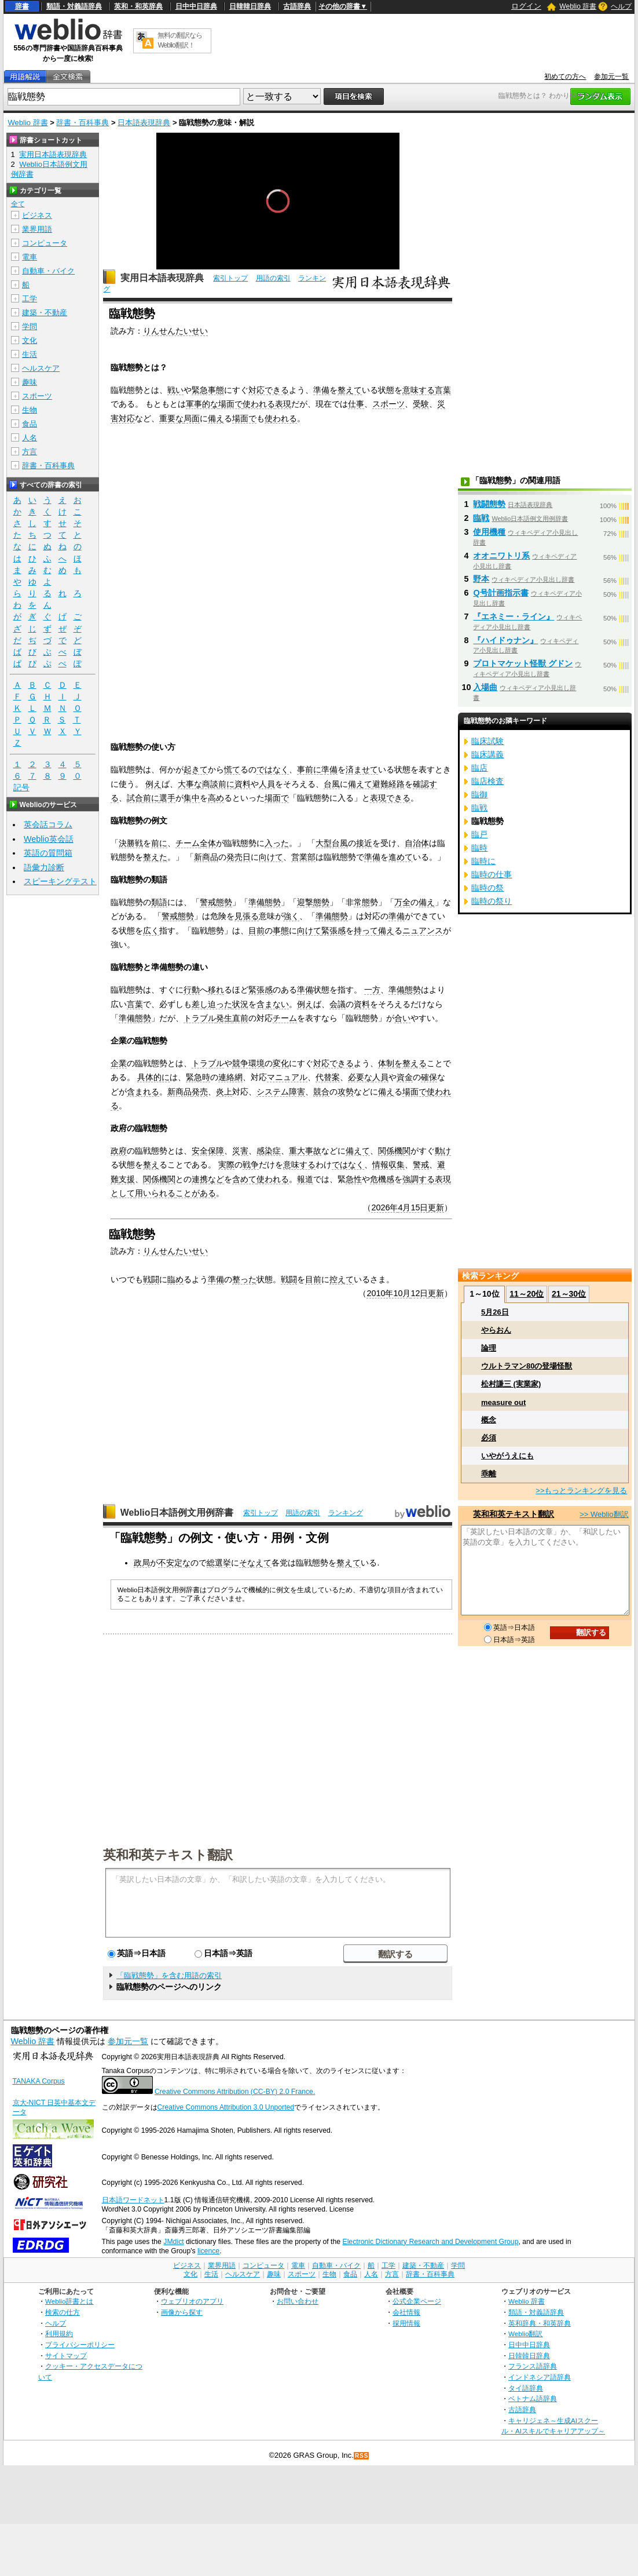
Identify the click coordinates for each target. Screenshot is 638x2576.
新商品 (206, 857)
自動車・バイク (48, 271)
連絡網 (230, 1077)
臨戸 (479, 834)
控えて (341, 1279)
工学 (29, 298)
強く (291, 916)
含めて (244, 1179)
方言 (29, 451)
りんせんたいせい (175, 330)
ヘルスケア (41, 368)
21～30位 (569, 1293)
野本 (481, 578)
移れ (216, 989)
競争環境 (248, 1063)
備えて (360, 784)
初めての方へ (565, 76)
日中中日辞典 (196, 6)
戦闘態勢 (489, 504)
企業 (119, 1063)
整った (244, 1279)
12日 (419, 1293)
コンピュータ (44, 243)
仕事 (356, 403)
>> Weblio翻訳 (604, 1514)
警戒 (421, 1164)
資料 (242, 784)
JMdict (173, 2242)
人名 (29, 437)
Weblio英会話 (49, 839)
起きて (196, 769)
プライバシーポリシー (80, 2344)
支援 (127, 1179)
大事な (190, 784)
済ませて (362, 769)
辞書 (22, 6)
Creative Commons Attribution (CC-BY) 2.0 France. (235, 2092)
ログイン (526, 6)
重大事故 (305, 1150)
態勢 (273, 902)
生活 (29, 354)
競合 (321, 1091)
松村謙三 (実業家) (511, 1384)
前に (226, 784)
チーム (187, 843)
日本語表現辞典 (144, 122)
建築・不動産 (44, 312)
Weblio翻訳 (525, 2333)
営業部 (303, 857)
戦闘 (151, 1279)
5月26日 (495, 1312)
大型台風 (332, 843)
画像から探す (182, 2312)
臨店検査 (487, 781)
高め (216, 797)
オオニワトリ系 (501, 555)
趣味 (29, 382)
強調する (418, 1179)
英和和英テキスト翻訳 (168, 1854)
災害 (240, 1150)
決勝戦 (131, 843)
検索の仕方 (62, 2312)
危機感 (382, 1179)
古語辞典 (297, 6)
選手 (167, 797)
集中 (192, 797)
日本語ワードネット (133, 2200)
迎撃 (305, 902)
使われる (259, 403)
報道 (305, 1179)
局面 (192, 418)
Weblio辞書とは (69, 2301)
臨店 (479, 767)
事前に (309, 769)
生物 (29, 410)
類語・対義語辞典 (74, 6)
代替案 (328, 1077)
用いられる (155, 1193)
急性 (354, 1179)
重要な (171, 418)
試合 (135, 797)
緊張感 (333, 930)
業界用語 (37, 229)
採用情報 (406, 2323)
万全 (402, 902)
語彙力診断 (44, 867)
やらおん (496, 1330)
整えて (350, 390)
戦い (175, 390)
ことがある (195, 1193)
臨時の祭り (491, 901)
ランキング (345, 1513)
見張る (246, 916)
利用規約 (59, 2333)
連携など (208, 1179)
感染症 (268, 1150)
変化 (281, 1063)
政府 (119, 1150)
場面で (230, 403)
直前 (240, 1018)
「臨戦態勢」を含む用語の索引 (169, 1975)
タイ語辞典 (525, 2388)
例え (153, 784)
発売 (200, 1091)
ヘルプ (621, 6)
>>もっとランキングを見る (581, 1490)
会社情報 (406, 2312)
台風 (332, 784)
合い (402, 1018)
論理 (488, 1348)
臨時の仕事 (491, 874)
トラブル (200, 1018)
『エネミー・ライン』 (513, 616)
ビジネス (37, 215)
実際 (226, 1164)
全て (18, 203)
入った (277, 843)
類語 (159, 902)
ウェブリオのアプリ (192, 2301)
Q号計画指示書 (500, 592)
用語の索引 (273, 278)
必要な (360, 1077)
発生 (224, 1018)
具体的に (153, 1077)
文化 (29, 340)
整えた (155, 857)
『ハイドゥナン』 (505, 640)
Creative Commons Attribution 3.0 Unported (226, 2107)
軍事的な (202, 403)
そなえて (255, 1562)
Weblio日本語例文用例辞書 (177, 1512)
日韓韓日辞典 (250, 6)
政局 (142, 1562)
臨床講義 (487, 754)
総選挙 (219, 1562)
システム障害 (280, 1091)
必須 (488, 1437)
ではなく (272, 769)
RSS (362, 2456)
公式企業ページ (417, 2301)
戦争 (251, 1164)
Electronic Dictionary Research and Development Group (430, 2242)
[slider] (277, 244)
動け (443, 1150)
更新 (436, 1207)
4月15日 (413, 1207)
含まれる (143, 1091)
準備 (321, 390)
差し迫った (212, 1004)
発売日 (238, 857)
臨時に (483, 861)
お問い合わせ (297, 2301)
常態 (362, 902)
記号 (21, 787)
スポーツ (388, 403)
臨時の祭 (487, 887)
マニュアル (287, 1077)
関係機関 (394, 1150)
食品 (29, 423)
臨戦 (481, 518)
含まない (272, 1004)
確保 (429, 1077)
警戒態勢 (216, 902)
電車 (29, 257)
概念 (488, 1419)
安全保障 (208, 1150)
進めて (400, 857)
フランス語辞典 (532, 2366)
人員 (267, 784)
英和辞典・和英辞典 (539, 2323)
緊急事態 (208, 390)
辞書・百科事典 (82, 122)
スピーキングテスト (60, 881)
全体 (208, 843)
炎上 (224, 1091)
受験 (421, 403)
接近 (364, 843)
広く (151, 930)
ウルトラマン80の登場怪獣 (526, 1366)
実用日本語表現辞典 (162, 278)
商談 (210, 784)
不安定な (174, 1562)
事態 (281, 930)
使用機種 (489, 532)
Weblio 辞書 (577, 6)
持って (366, 930)
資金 (405, 1077)
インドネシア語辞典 (539, 2377)
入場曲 (485, 687)
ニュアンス (422, 930)
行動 (192, 989)
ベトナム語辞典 (532, 2398)
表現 (283, 403)
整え (151, 1164)
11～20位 (526, 1293)
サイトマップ (66, 2355)
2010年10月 (388, 1293)
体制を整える (402, 1063)
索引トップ (230, 278)
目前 (256, 930)
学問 (29, 326)
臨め (175, 1279)
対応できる (268, 390)
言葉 (443, 390)
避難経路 (388, 784)
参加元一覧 (611, 76)
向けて (271, 857)
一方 (372, 989)
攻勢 (346, 1091)
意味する (418, 390)
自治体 (417, 843)
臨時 (479, 847)
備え (216, 418)
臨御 (479, 794)
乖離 (488, 1473)
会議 (337, 1004)
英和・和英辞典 (138, 6)
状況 (240, 1004)
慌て (232, 769)
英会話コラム (48, 824)
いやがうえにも (507, 1455)
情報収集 (388, 1164)
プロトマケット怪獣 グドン (523, 663)
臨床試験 (487, 741)
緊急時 (198, 1077)
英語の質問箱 (48, 853)
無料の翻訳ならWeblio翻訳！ (179, 40)
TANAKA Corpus (39, 2081)
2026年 (384, 1207)
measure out (503, 1402)
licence (208, 2251)
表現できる (390, 797)
